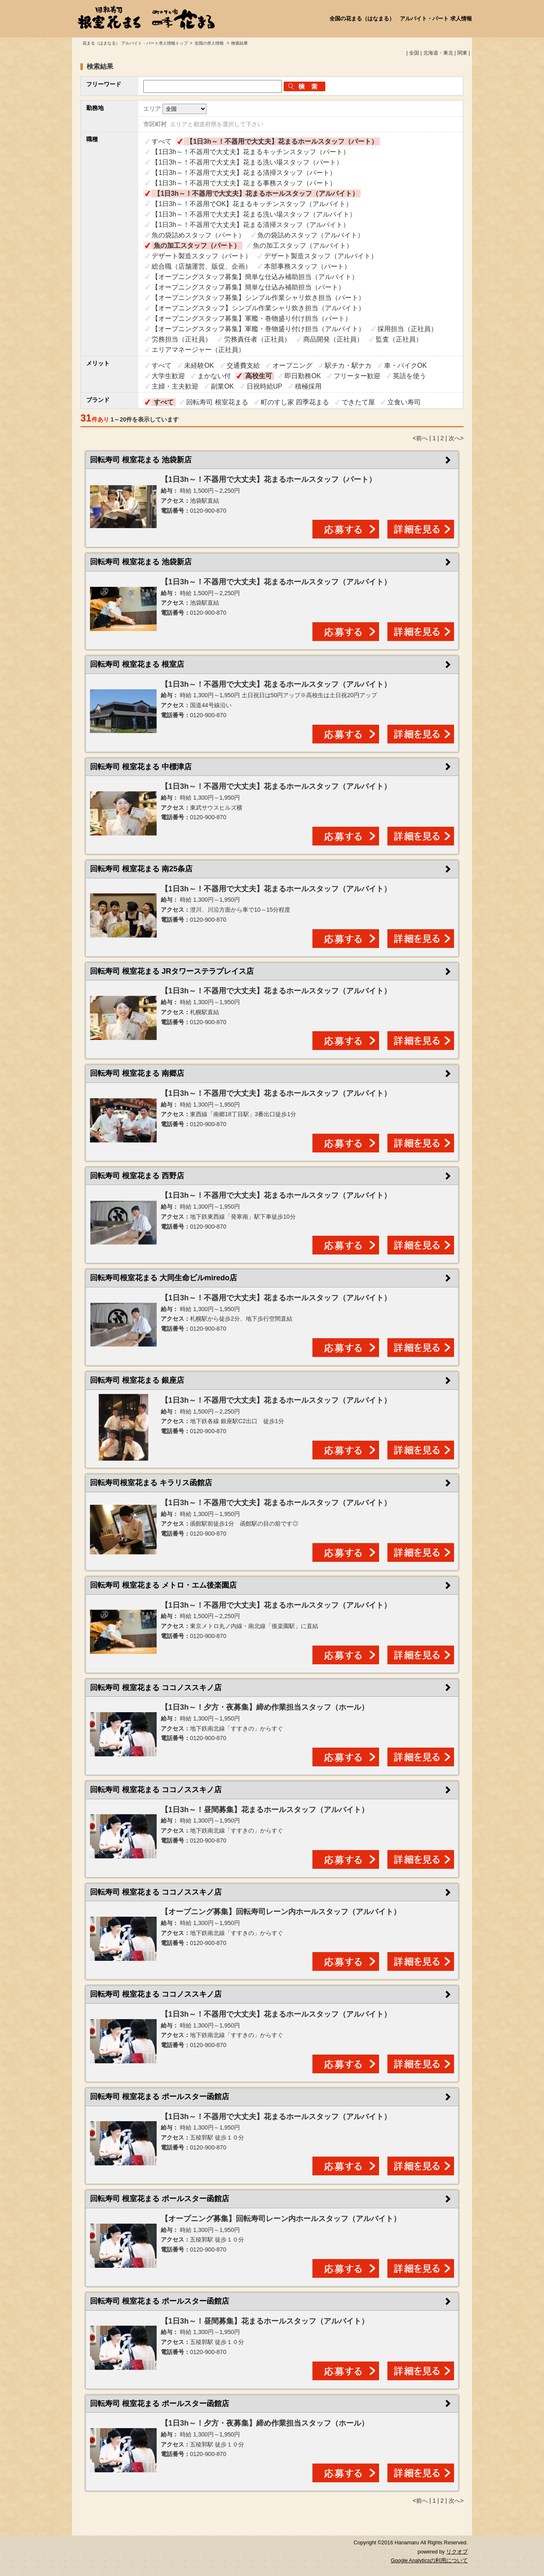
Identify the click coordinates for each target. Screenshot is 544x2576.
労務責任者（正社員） (257, 339)
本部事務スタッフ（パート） (307, 266)
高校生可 (258, 375)
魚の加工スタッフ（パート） (197, 245)
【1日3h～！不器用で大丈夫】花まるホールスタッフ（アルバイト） (256, 193)
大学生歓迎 (168, 375)
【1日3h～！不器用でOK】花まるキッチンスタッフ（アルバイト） (252, 203)
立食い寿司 (404, 402)
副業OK (222, 386)
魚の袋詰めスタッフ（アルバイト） (310, 235)
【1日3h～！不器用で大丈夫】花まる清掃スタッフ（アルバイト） (250, 224)
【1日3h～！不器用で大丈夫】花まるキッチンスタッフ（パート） (250, 151)
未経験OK (199, 365)
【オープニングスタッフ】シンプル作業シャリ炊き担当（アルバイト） (258, 308)
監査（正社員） (399, 339)
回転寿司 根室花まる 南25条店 (141, 869)
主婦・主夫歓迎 (175, 386)
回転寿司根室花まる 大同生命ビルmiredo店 (163, 1278)
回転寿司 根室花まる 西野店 (137, 1176)
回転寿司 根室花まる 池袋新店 (141, 460)
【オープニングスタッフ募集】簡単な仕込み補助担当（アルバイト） (255, 276)
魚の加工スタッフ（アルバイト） (303, 245)
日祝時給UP (264, 386)
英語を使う (409, 375)
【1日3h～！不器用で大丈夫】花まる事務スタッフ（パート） (244, 183)
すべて (162, 141)
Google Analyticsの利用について (429, 2561)
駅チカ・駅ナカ (348, 365)
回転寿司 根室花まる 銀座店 (137, 1380)
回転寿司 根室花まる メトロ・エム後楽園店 (163, 1585)
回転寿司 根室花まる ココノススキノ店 (156, 1687)
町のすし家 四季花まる (295, 402)
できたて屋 (358, 402)
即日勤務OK (302, 375)
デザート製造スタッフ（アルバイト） (320, 255)
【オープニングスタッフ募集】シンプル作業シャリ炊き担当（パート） (258, 297)
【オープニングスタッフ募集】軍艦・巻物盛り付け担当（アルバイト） (258, 328)
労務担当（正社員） (182, 339)
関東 (462, 53)
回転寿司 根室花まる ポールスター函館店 (159, 2096)
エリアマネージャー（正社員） (198, 349)
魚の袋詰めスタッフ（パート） (198, 235)
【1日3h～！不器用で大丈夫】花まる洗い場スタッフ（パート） (247, 162)
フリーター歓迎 (357, 375)
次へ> (456, 438)
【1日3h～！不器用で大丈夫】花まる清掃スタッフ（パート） (244, 172)
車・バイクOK (405, 365)
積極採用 (308, 386)
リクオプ (457, 2552)
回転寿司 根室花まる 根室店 (137, 664)
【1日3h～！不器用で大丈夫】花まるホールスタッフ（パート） (282, 141)
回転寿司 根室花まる (217, 402)
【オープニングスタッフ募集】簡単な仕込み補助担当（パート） (248, 287)
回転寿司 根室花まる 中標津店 (141, 767)
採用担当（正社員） (407, 328)
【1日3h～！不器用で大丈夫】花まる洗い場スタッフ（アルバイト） (254, 214)
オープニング (292, 365)
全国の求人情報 (210, 43)
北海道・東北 (438, 53)
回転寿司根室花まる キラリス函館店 (151, 1483)
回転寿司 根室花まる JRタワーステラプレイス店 (172, 971)
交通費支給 (243, 365)
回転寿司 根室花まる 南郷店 (137, 1073)
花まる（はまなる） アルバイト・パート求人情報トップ (135, 43)
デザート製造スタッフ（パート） (202, 255)
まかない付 (214, 375)
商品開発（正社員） (333, 339)
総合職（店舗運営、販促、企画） (202, 266)
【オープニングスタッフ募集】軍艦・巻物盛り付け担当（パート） (252, 318)
